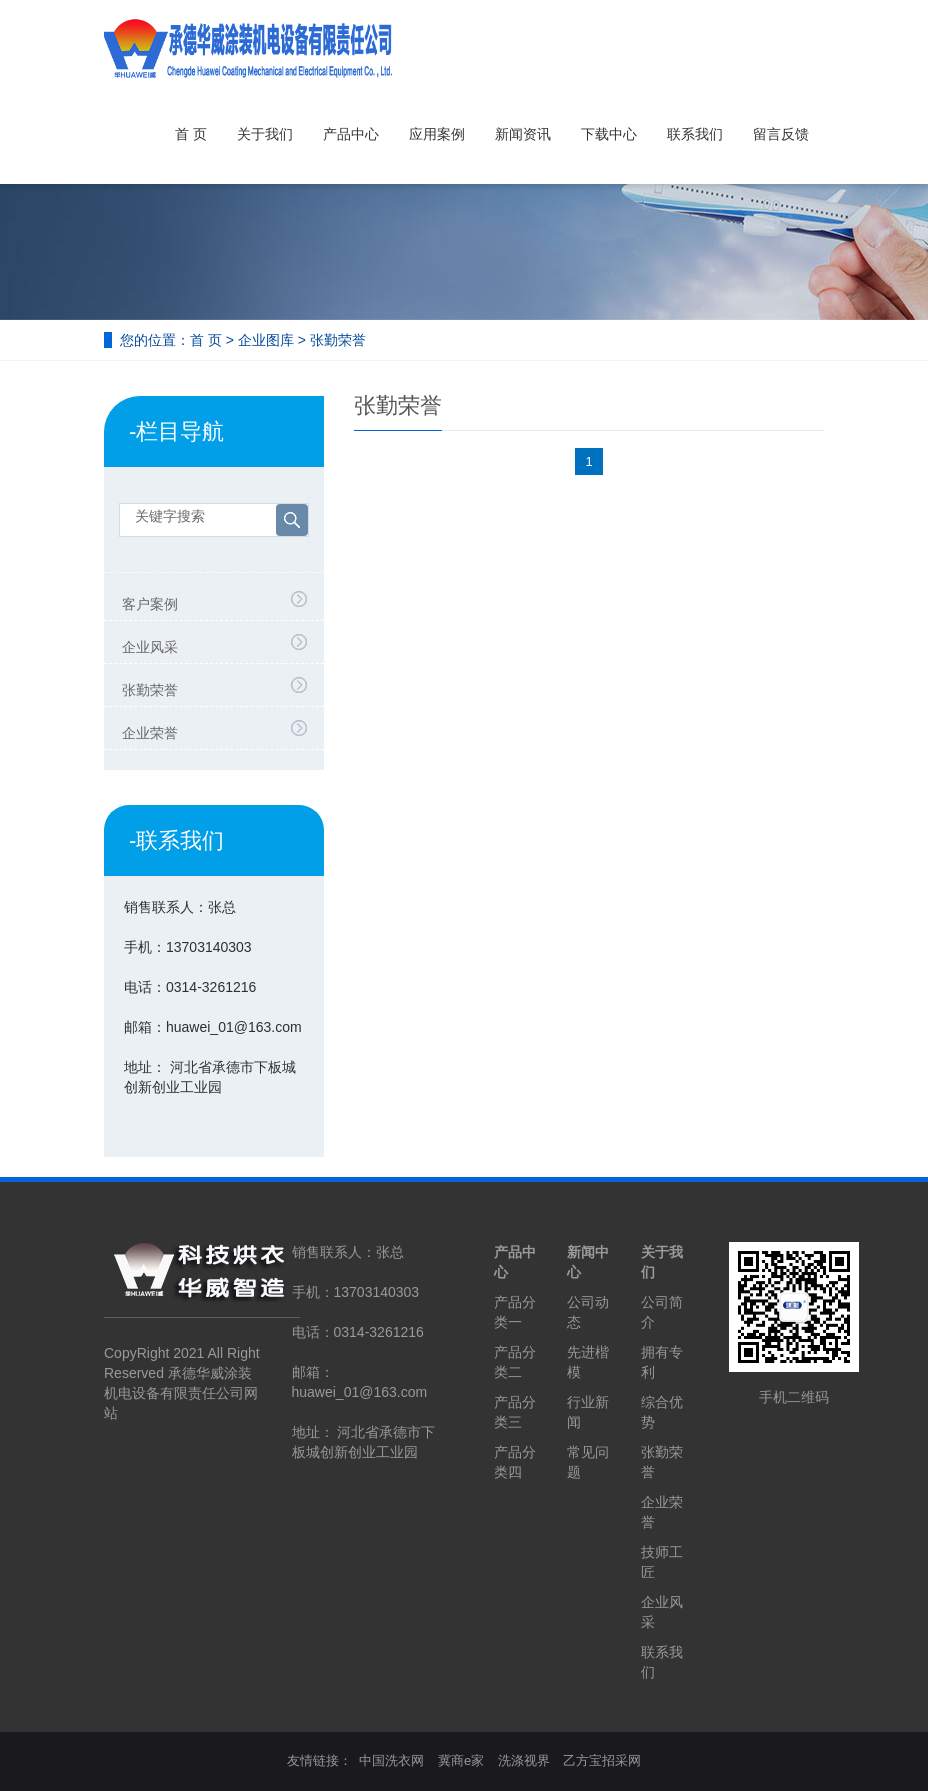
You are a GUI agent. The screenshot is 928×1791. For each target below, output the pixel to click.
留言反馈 (781, 134)
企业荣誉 (150, 733)
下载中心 (609, 134)
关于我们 (265, 134)
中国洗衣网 (391, 1760)
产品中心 (351, 134)
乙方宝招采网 (602, 1760)
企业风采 (150, 647)
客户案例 (150, 604)
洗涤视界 (524, 1760)
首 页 (191, 134)
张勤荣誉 (338, 340)
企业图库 (266, 340)
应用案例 (437, 134)
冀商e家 (461, 1760)
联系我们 (695, 134)
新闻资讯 (523, 134)
